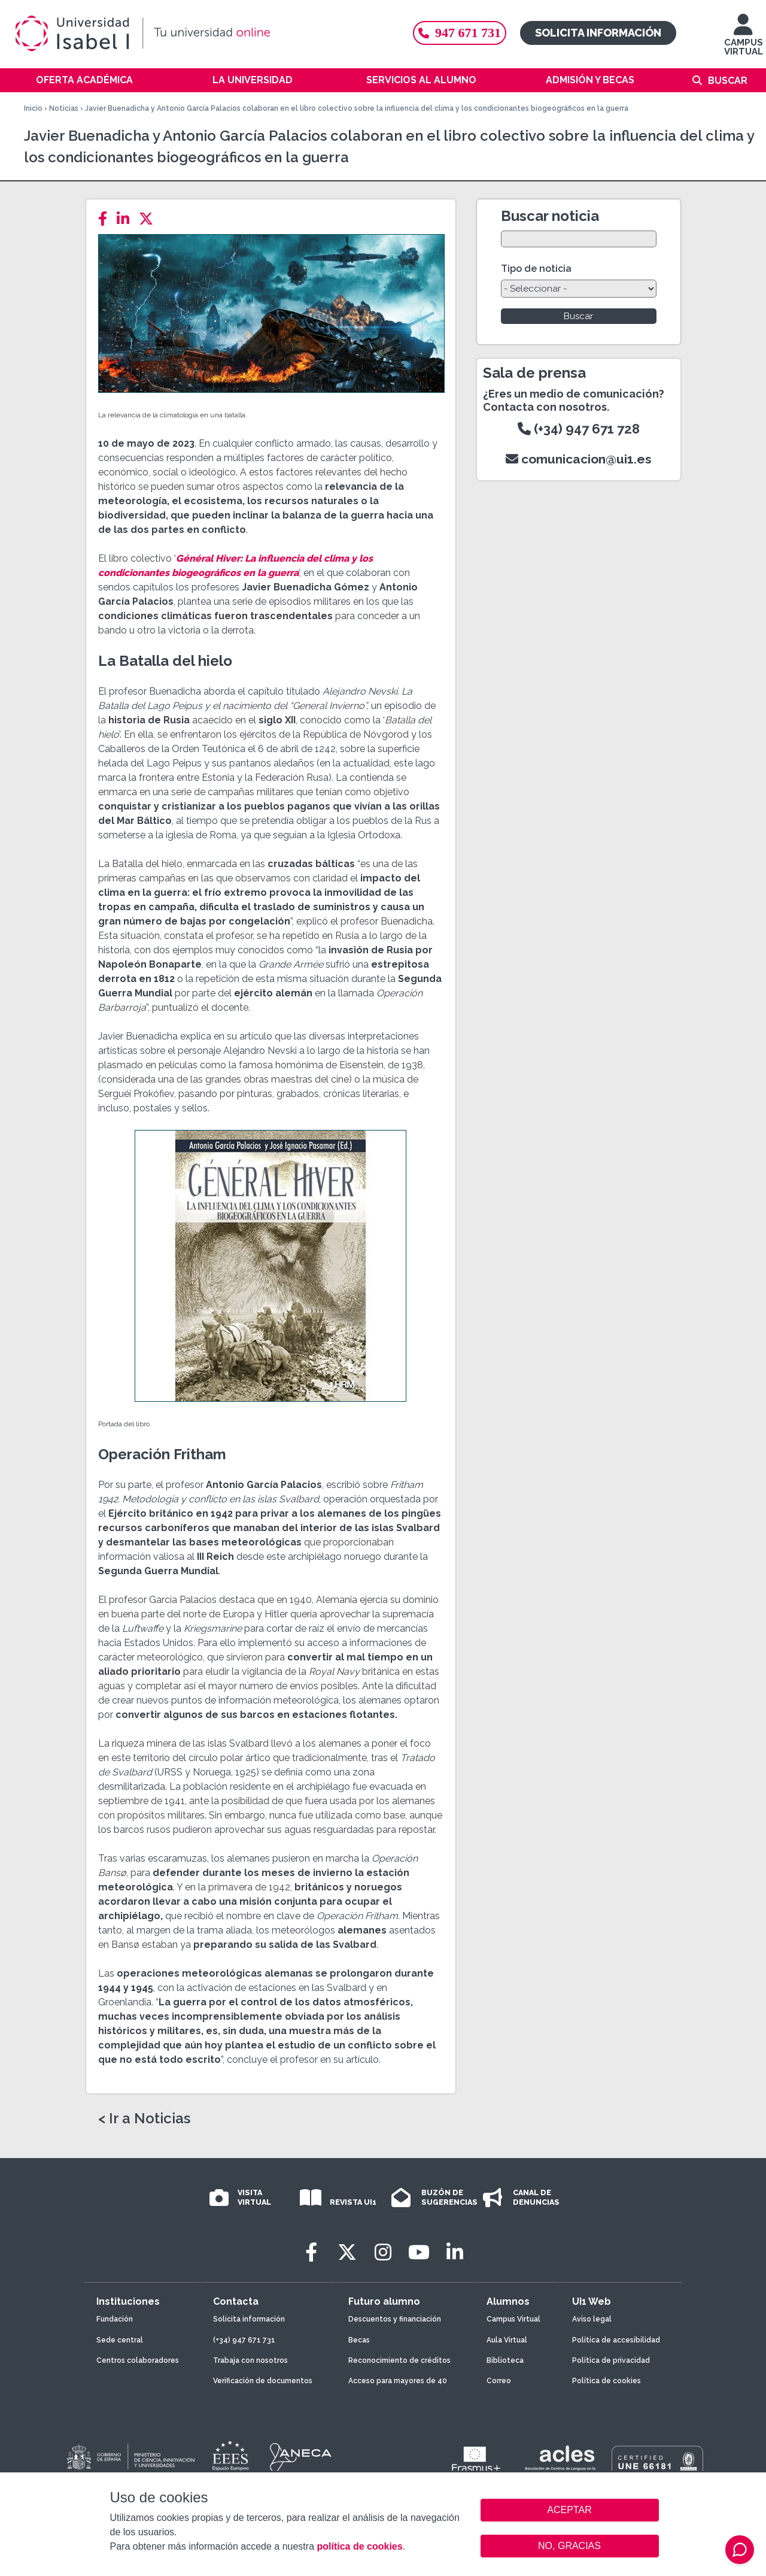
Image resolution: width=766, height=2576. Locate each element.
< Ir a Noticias (144, 2118)
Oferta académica (84, 80)
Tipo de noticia (536, 268)
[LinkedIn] (126, 218)
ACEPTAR (569, 2510)
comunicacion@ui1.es (579, 458)
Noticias (63, 108)
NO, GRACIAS (569, 2546)
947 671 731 (459, 32)
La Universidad (252, 80)
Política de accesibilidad (616, 2340)
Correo (499, 2381)
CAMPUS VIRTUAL (743, 40)
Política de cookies (606, 2381)
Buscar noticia (550, 216)
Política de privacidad (611, 2360)
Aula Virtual (507, 2340)
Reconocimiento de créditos (399, 2360)
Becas (359, 2340)
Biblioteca (505, 2360)
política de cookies (359, 2546)
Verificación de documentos (262, 2381)
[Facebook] (106, 218)
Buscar (727, 80)
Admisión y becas (590, 80)
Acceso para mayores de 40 (397, 2381)
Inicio (33, 108)
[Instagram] (383, 2252)
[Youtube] (419, 2252)
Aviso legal (592, 2319)
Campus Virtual (513, 2319)
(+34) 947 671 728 (579, 429)
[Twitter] (149, 218)
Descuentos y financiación (394, 2319)
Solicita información (598, 32)
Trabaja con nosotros (250, 2360)
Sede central (119, 2340)
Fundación (114, 2319)
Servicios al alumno (421, 80)
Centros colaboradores (137, 2360)
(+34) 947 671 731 (244, 2340)
